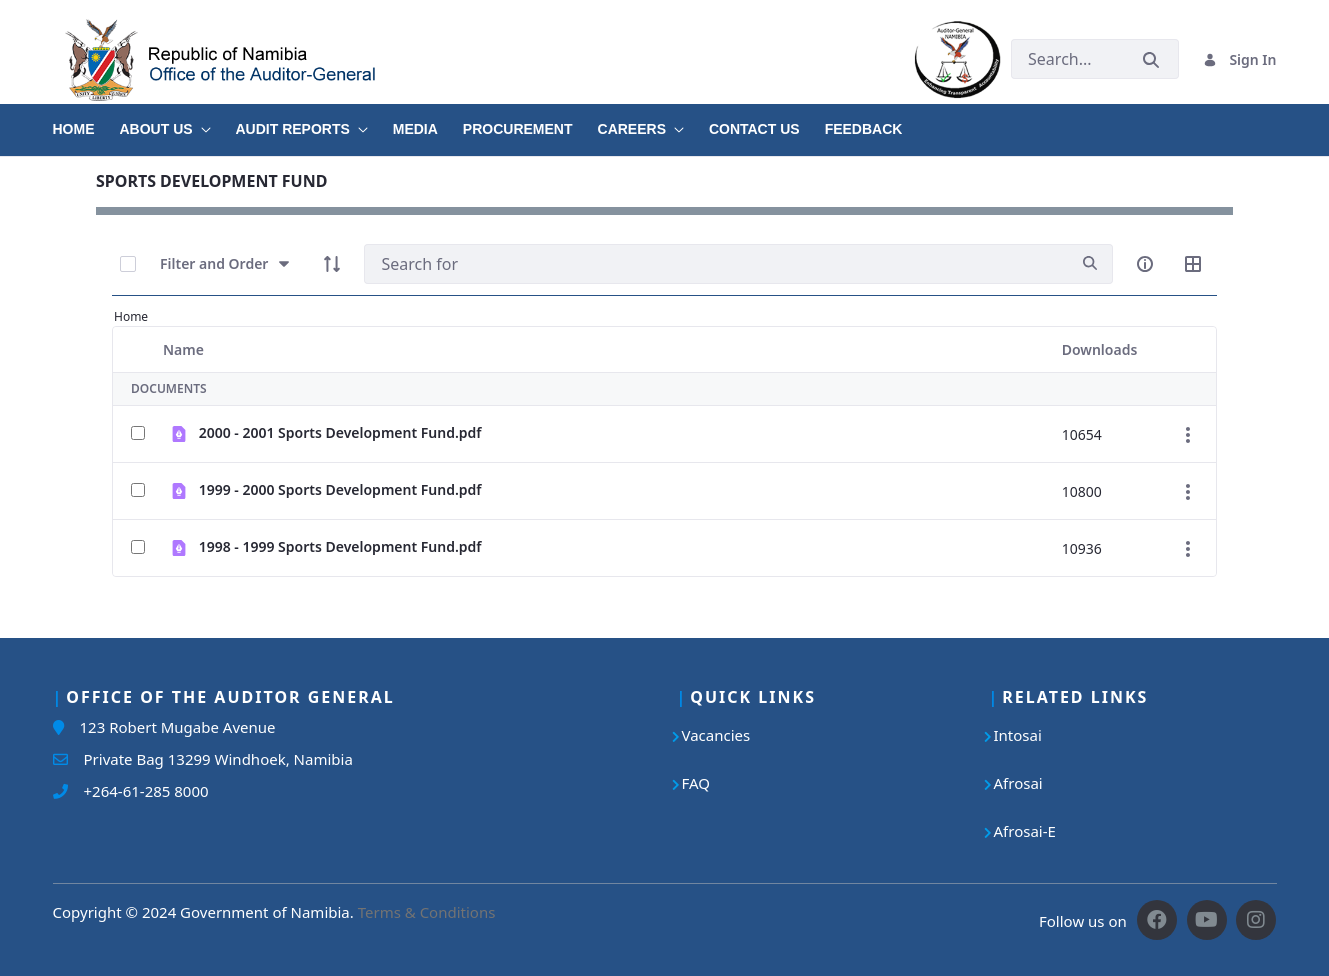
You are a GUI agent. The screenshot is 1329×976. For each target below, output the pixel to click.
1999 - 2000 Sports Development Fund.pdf (340, 489)
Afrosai (1018, 783)
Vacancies (716, 735)
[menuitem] (86, 122)
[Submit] (1151, 59)
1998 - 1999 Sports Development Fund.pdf (340, 546)
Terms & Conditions (427, 912)
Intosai (1018, 735)
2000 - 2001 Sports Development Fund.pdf (340, 432)
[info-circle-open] (1145, 264)
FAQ (696, 783)
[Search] (716, 264)
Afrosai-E (1025, 831)
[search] (1090, 263)
